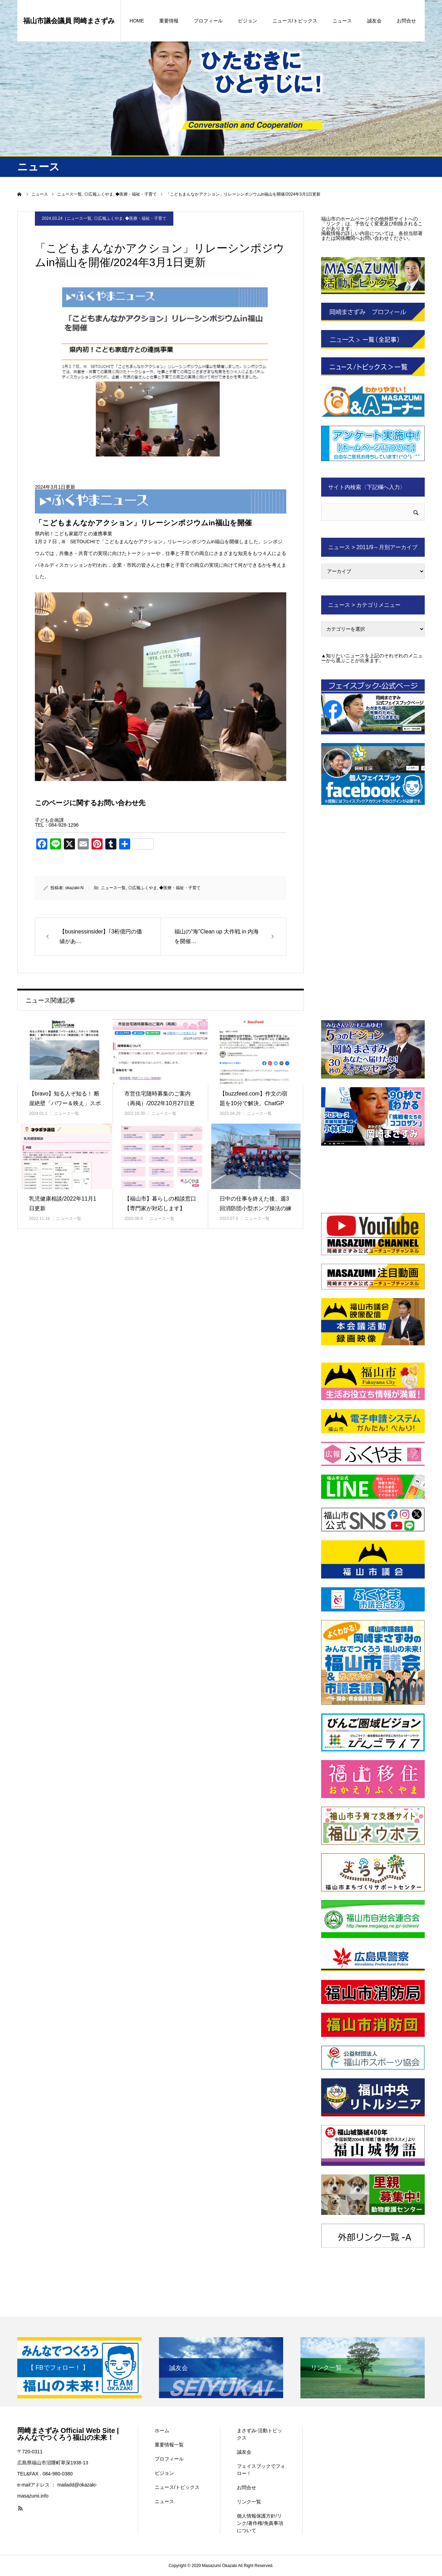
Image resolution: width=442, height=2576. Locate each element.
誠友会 (374, 20)
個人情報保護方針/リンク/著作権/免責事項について (260, 2523)
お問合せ (406, 20)
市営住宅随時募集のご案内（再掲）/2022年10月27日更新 (159, 1104)
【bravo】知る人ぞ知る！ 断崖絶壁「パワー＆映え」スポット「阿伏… (65, 1104)
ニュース (342, 20)
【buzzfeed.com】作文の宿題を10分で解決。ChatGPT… (253, 1104)
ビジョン (247, 20)
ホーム (162, 2430)
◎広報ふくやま (108, 218)
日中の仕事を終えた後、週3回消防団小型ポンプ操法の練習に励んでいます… (255, 1209)
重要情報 (169, 20)
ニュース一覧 (79, 218)
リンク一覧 (249, 2501)
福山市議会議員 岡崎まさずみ (69, 21)
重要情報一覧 (169, 2444)
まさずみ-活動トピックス (259, 2434)
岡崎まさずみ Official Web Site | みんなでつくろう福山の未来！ (68, 2434)
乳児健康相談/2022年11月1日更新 (62, 1204)
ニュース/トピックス (294, 20)
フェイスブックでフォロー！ (261, 2469)
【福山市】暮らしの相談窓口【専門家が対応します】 (160, 1204)
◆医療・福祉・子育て (145, 218)
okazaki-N (74, 887)
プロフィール (208, 20)
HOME (136, 20)
